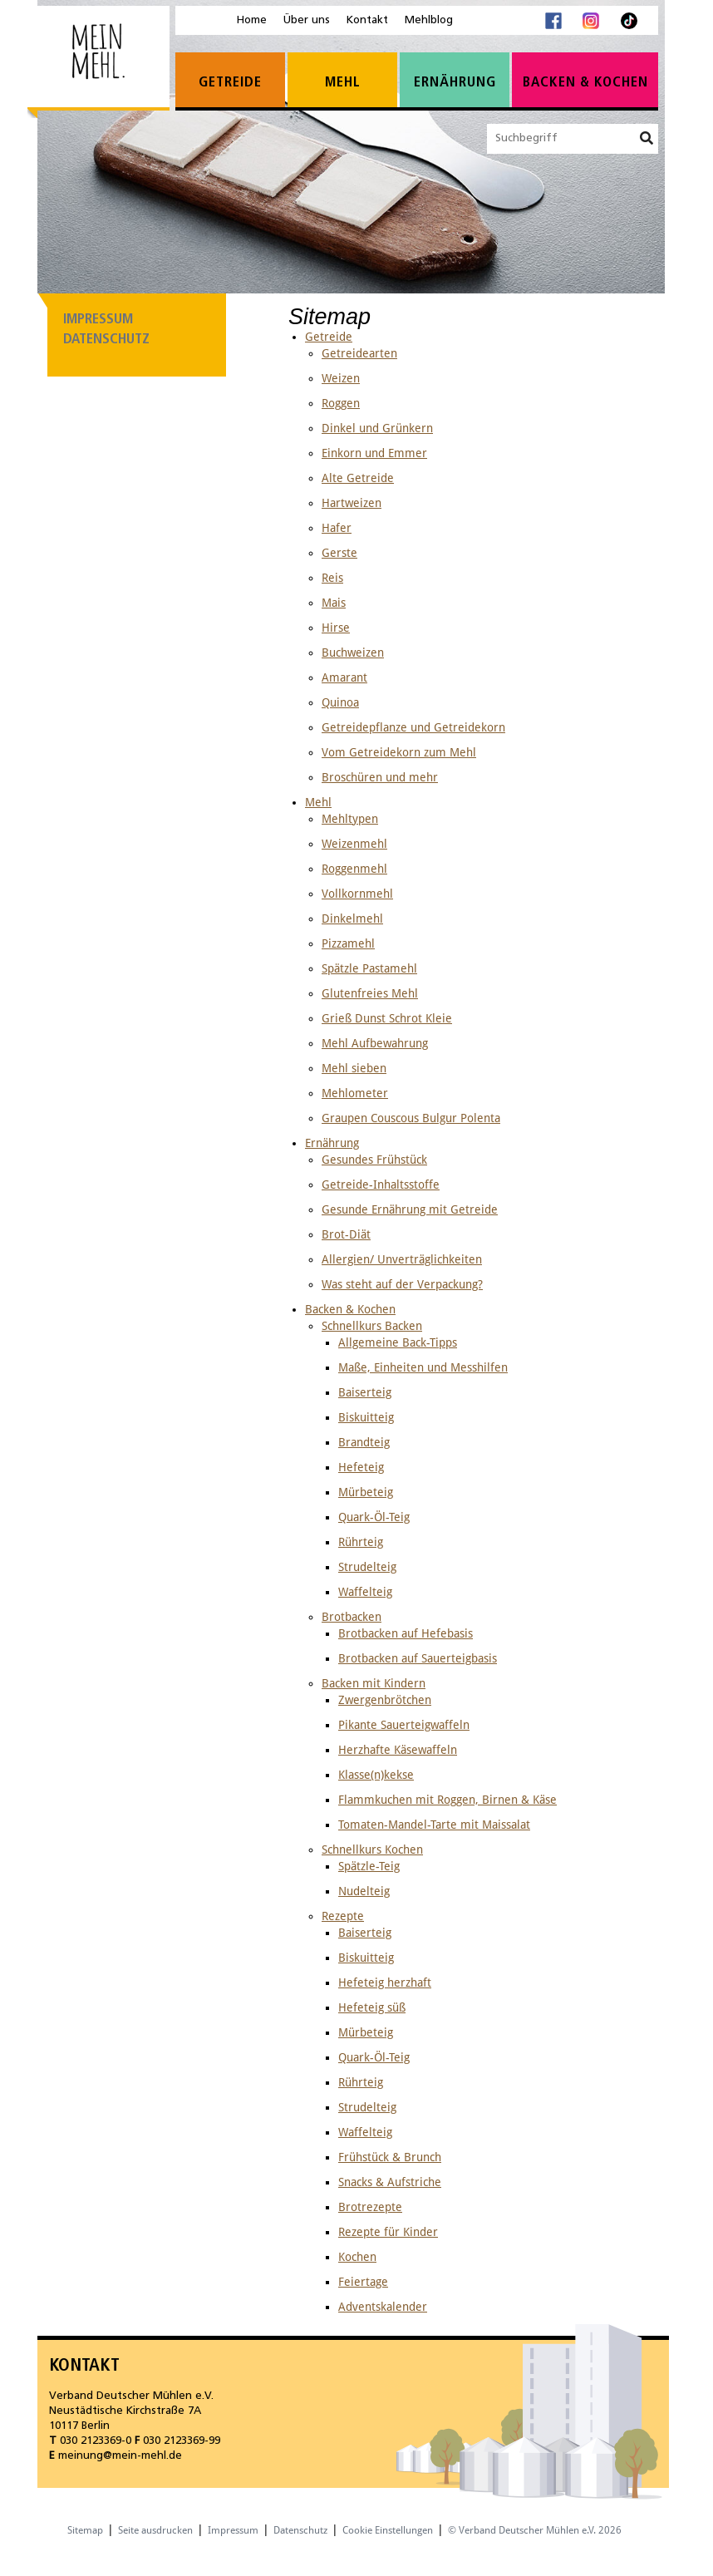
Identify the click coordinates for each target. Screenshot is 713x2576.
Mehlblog (429, 20)
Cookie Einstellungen (387, 2530)
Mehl (343, 83)
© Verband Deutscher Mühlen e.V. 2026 (535, 2530)
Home (252, 20)
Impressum (98, 320)
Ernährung (455, 83)
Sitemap (85, 2530)
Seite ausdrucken (155, 2530)
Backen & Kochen (585, 83)
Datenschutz (106, 339)
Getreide (230, 83)
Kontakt (367, 20)
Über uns (306, 20)
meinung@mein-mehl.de (120, 2455)
